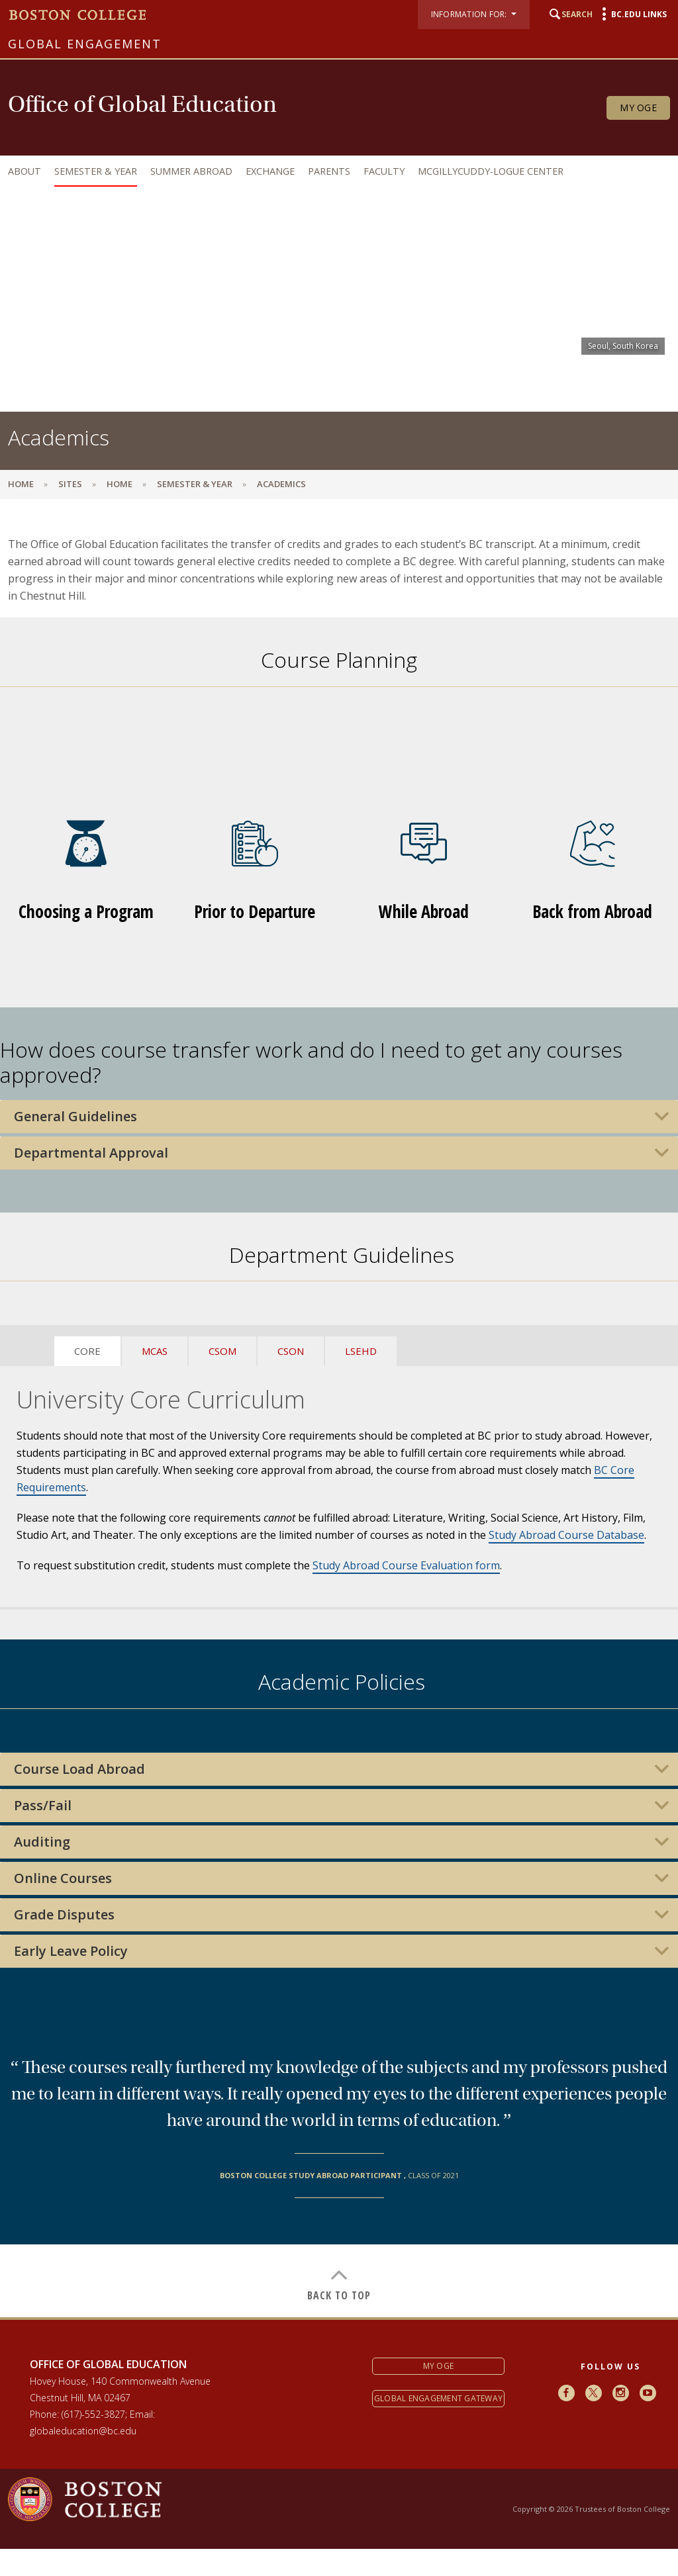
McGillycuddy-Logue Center (490, 171)
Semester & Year (95, 171)
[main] (339, 1418)
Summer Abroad (191, 171)
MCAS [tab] (155, 1350)
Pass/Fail (43, 1805)
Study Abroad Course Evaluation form (406, 1565)
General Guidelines (75, 1116)
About (24, 171)
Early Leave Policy (71, 1951)
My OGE (638, 107)
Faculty (384, 171)
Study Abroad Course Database (566, 1535)
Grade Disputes (64, 1914)
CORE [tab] (87, 1350)
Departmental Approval (91, 1153)
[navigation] (336, 171)
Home (21, 484)
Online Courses (63, 1878)
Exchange (270, 171)
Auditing (42, 1842)
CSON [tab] (290, 1350)
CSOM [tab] (222, 1350)
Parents (329, 171)
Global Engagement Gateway (438, 2398)
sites (70, 484)
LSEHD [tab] (361, 1350)
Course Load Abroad (79, 1769)
